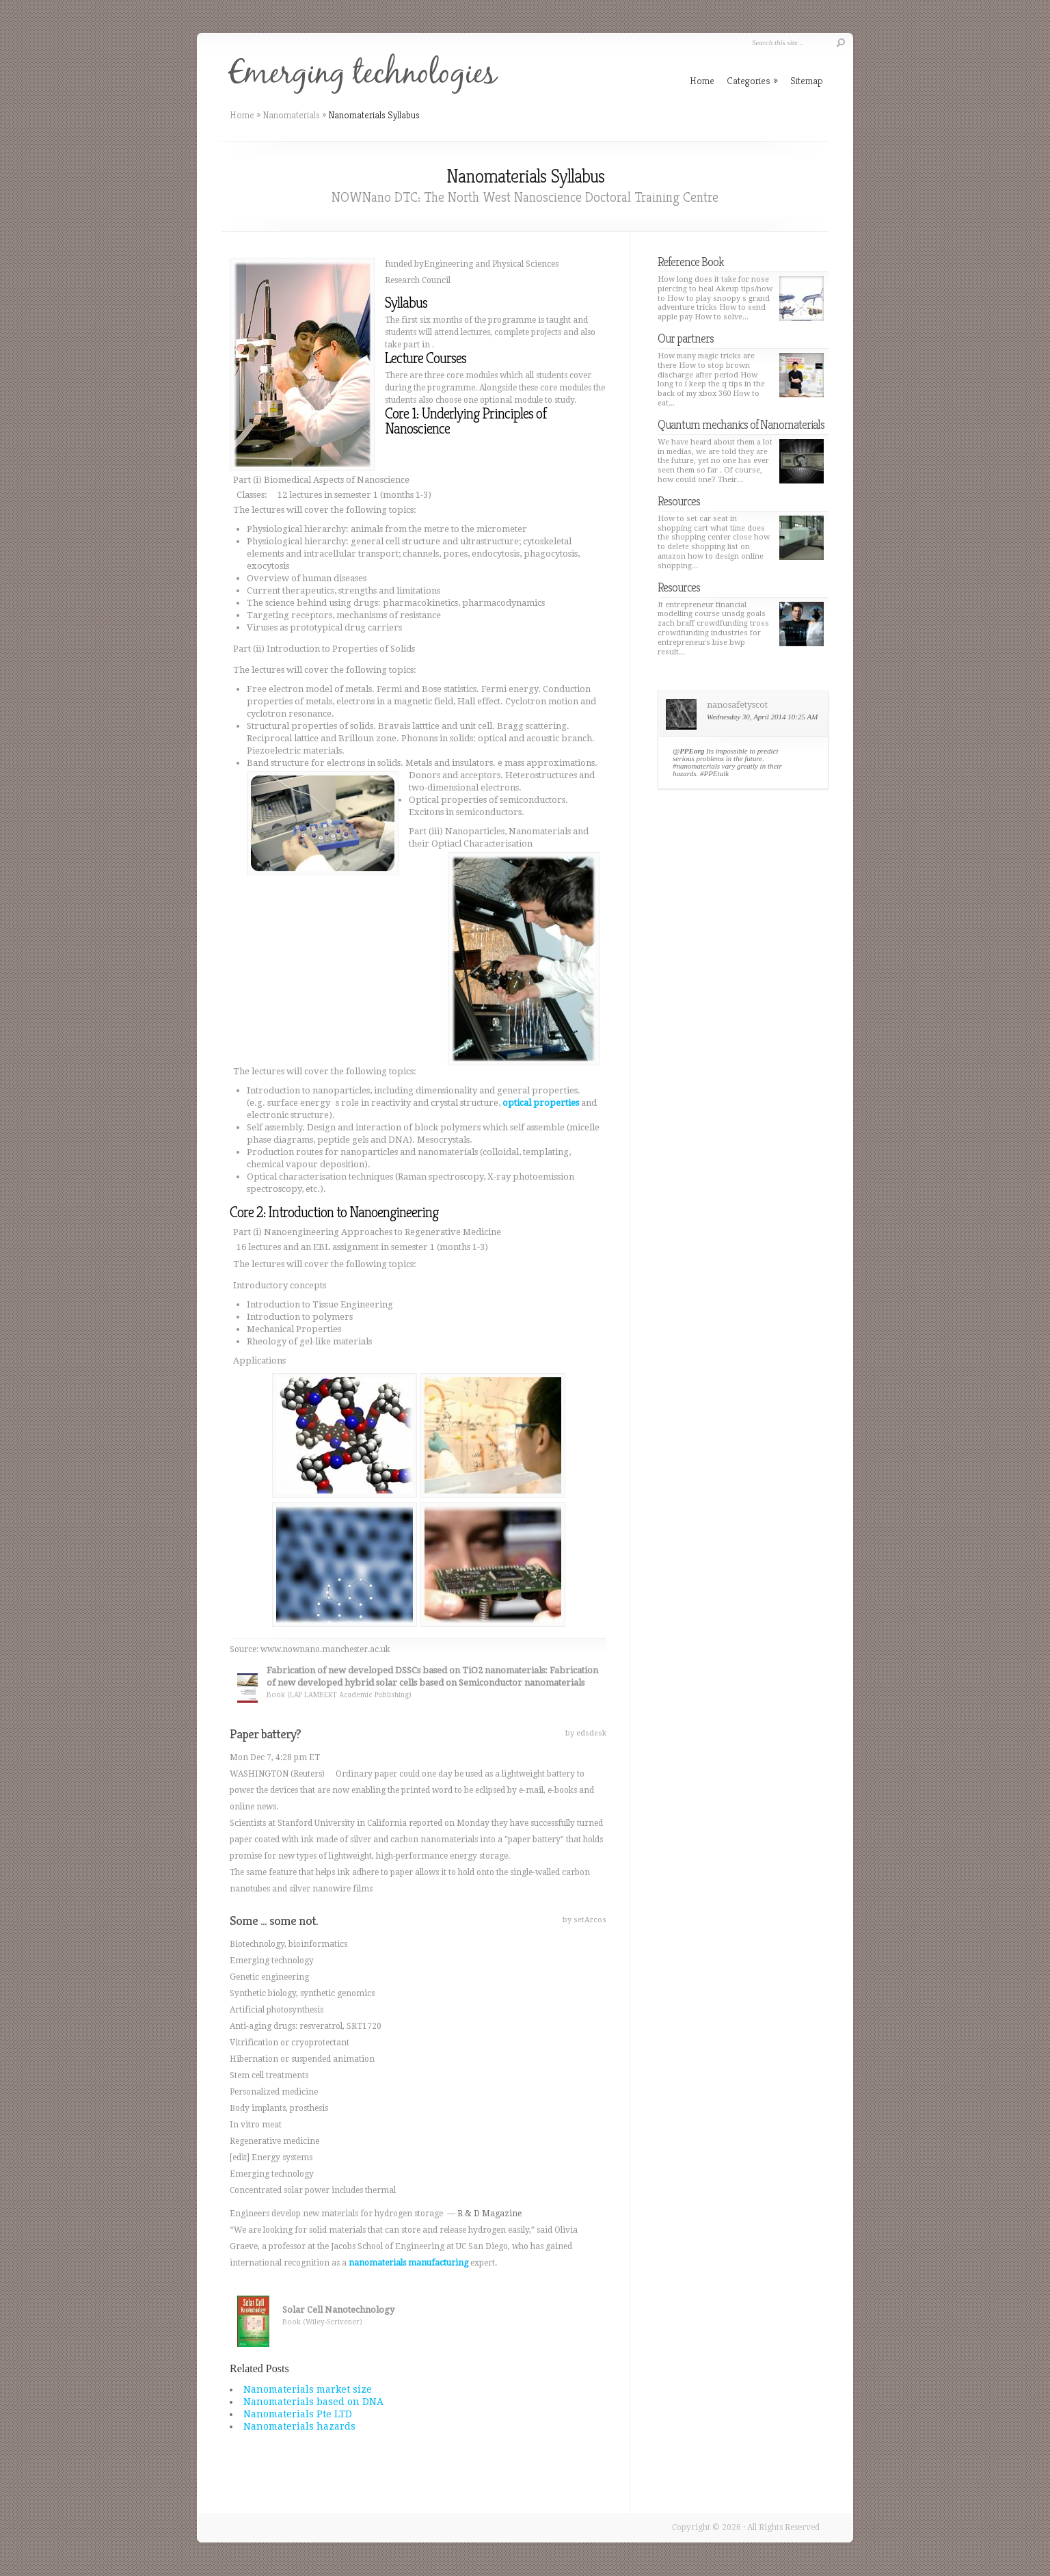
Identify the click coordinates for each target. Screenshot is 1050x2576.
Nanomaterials (291, 115)
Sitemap (806, 80)
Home (242, 115)
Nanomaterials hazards (299, 2426)
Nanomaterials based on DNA (313, 2401)
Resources (679, 501)
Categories (752, 80)
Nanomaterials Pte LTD (297, 2413)
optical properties (540, 1103)
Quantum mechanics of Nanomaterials (741, 424)
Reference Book (691, 261)
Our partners (686, 338)
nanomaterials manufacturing (408, 2263)
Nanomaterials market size (307, 2389)
